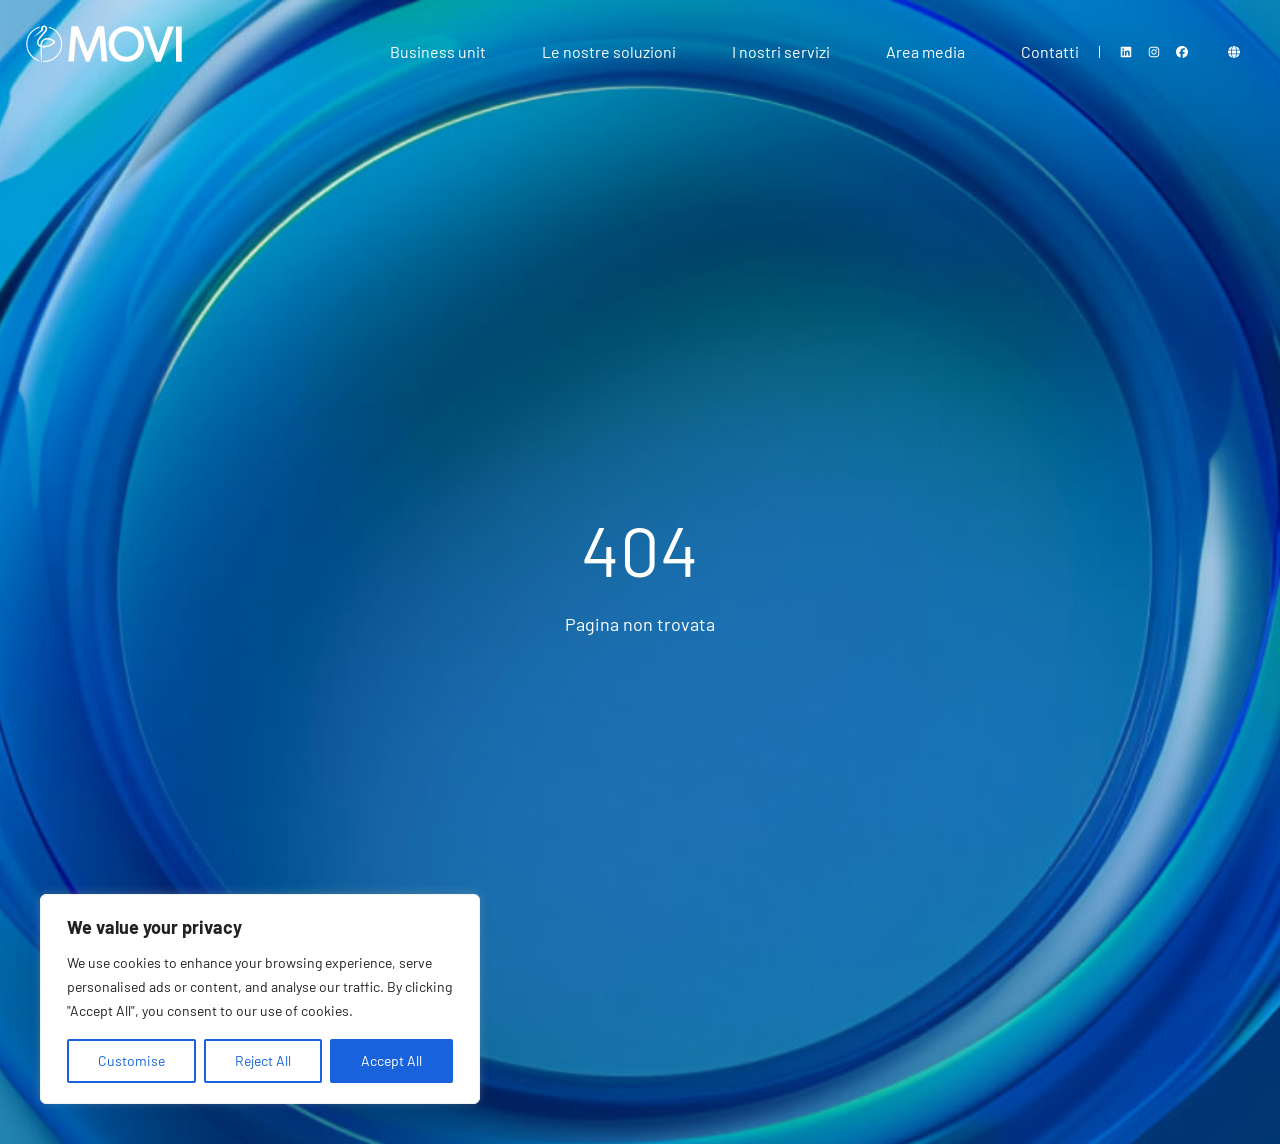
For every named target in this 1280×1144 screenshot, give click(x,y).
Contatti (1050, 51)
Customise (131, 1060)
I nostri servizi (781, 51)
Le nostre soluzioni (609, 51)
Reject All (263, 1060)
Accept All (391, 1060)
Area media (925, 51)
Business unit (438, 51)
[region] (260, 999)
